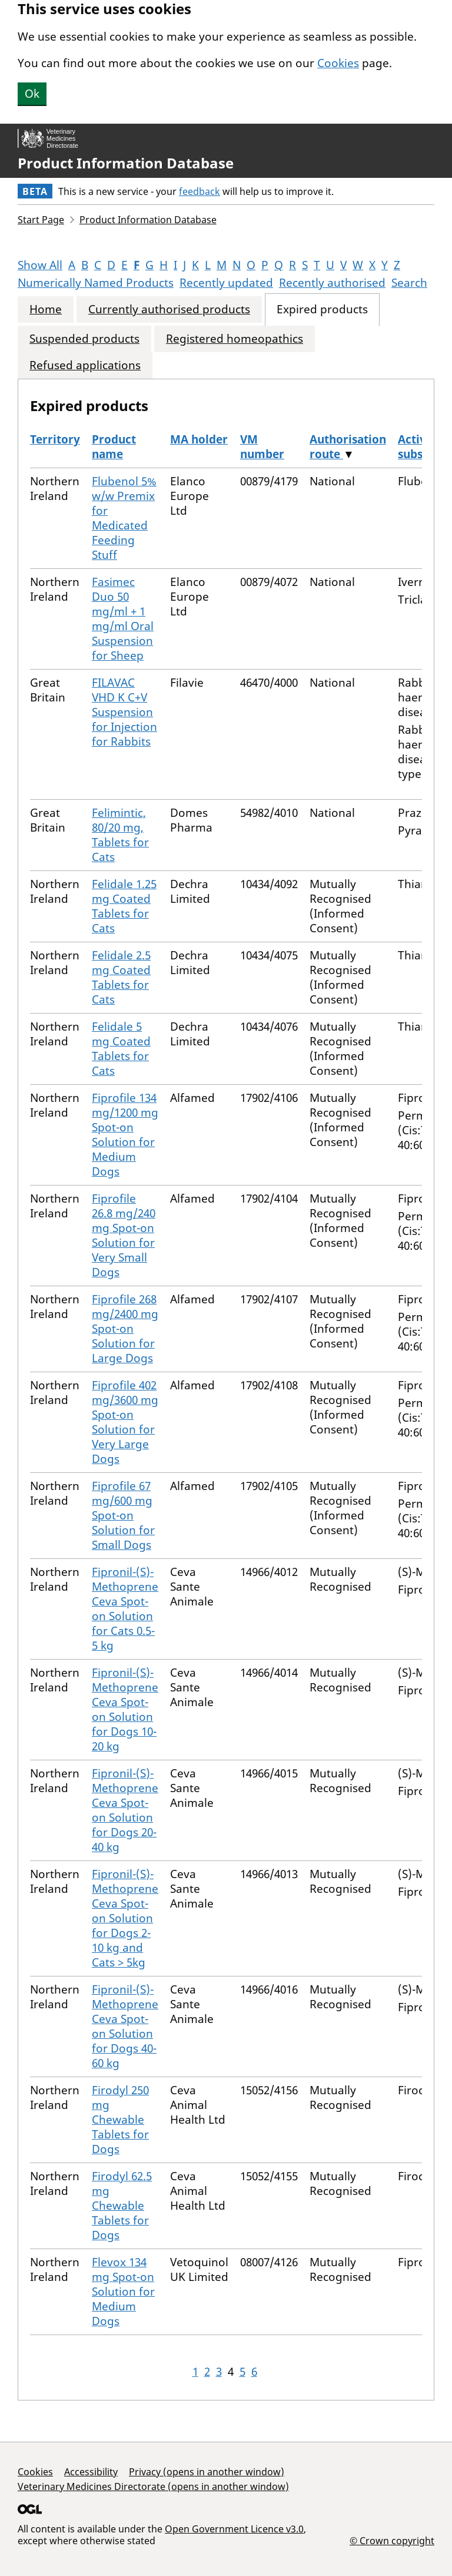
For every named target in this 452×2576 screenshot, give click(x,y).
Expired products (322, 309)
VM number (262, 447)
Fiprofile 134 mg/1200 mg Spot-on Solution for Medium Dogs (125, 1134)
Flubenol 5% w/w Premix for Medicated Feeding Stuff (124, 518)
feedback (199, 191)
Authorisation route (348, 447)
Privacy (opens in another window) (206, 2471)
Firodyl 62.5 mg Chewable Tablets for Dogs (122, 2205)
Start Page (41, 219)
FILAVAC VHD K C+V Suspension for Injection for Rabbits (124, 712)
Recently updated (226, 282)
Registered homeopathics (234, 339)
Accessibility (91, 2471)
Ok (32, 93)
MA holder (199, 439)
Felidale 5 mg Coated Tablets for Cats (121, 1048)
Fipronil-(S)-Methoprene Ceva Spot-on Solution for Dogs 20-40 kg (125, 1810)
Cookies (338, 63)
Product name (114, 447)
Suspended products (84, 339)
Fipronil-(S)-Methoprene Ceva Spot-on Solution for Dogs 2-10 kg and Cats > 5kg (125, 1918)
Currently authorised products (169, 309)
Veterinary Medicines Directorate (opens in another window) (153, 2486)
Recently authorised (332, 282)
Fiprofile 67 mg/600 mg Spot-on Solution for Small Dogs (123, 1515)
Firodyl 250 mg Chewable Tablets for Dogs (120, 2119)
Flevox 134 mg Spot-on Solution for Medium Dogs (123, 2291)
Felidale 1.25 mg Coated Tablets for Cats (124, 906)
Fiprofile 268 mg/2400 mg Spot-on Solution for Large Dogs (125, 1329)
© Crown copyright (392, 2540)
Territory (55, 439)
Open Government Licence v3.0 (234, 2528)
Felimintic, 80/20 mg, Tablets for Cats (120, 835)
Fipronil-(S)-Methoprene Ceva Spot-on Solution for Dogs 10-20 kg (125, 1709)
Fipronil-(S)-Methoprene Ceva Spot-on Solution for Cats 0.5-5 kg (125, 1608)
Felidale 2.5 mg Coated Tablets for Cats (121, 977)
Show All (40, 265)
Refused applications (85, 365)
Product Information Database (126, 163)
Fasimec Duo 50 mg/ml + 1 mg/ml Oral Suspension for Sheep (123, 618)
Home (45, 309)
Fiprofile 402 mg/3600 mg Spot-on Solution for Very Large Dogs (125, 1422)
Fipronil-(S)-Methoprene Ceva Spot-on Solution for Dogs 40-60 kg (125, 2026)
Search (409, 282)
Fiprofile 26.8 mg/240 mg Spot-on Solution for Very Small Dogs (123, 1235)
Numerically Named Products (96, 282)
